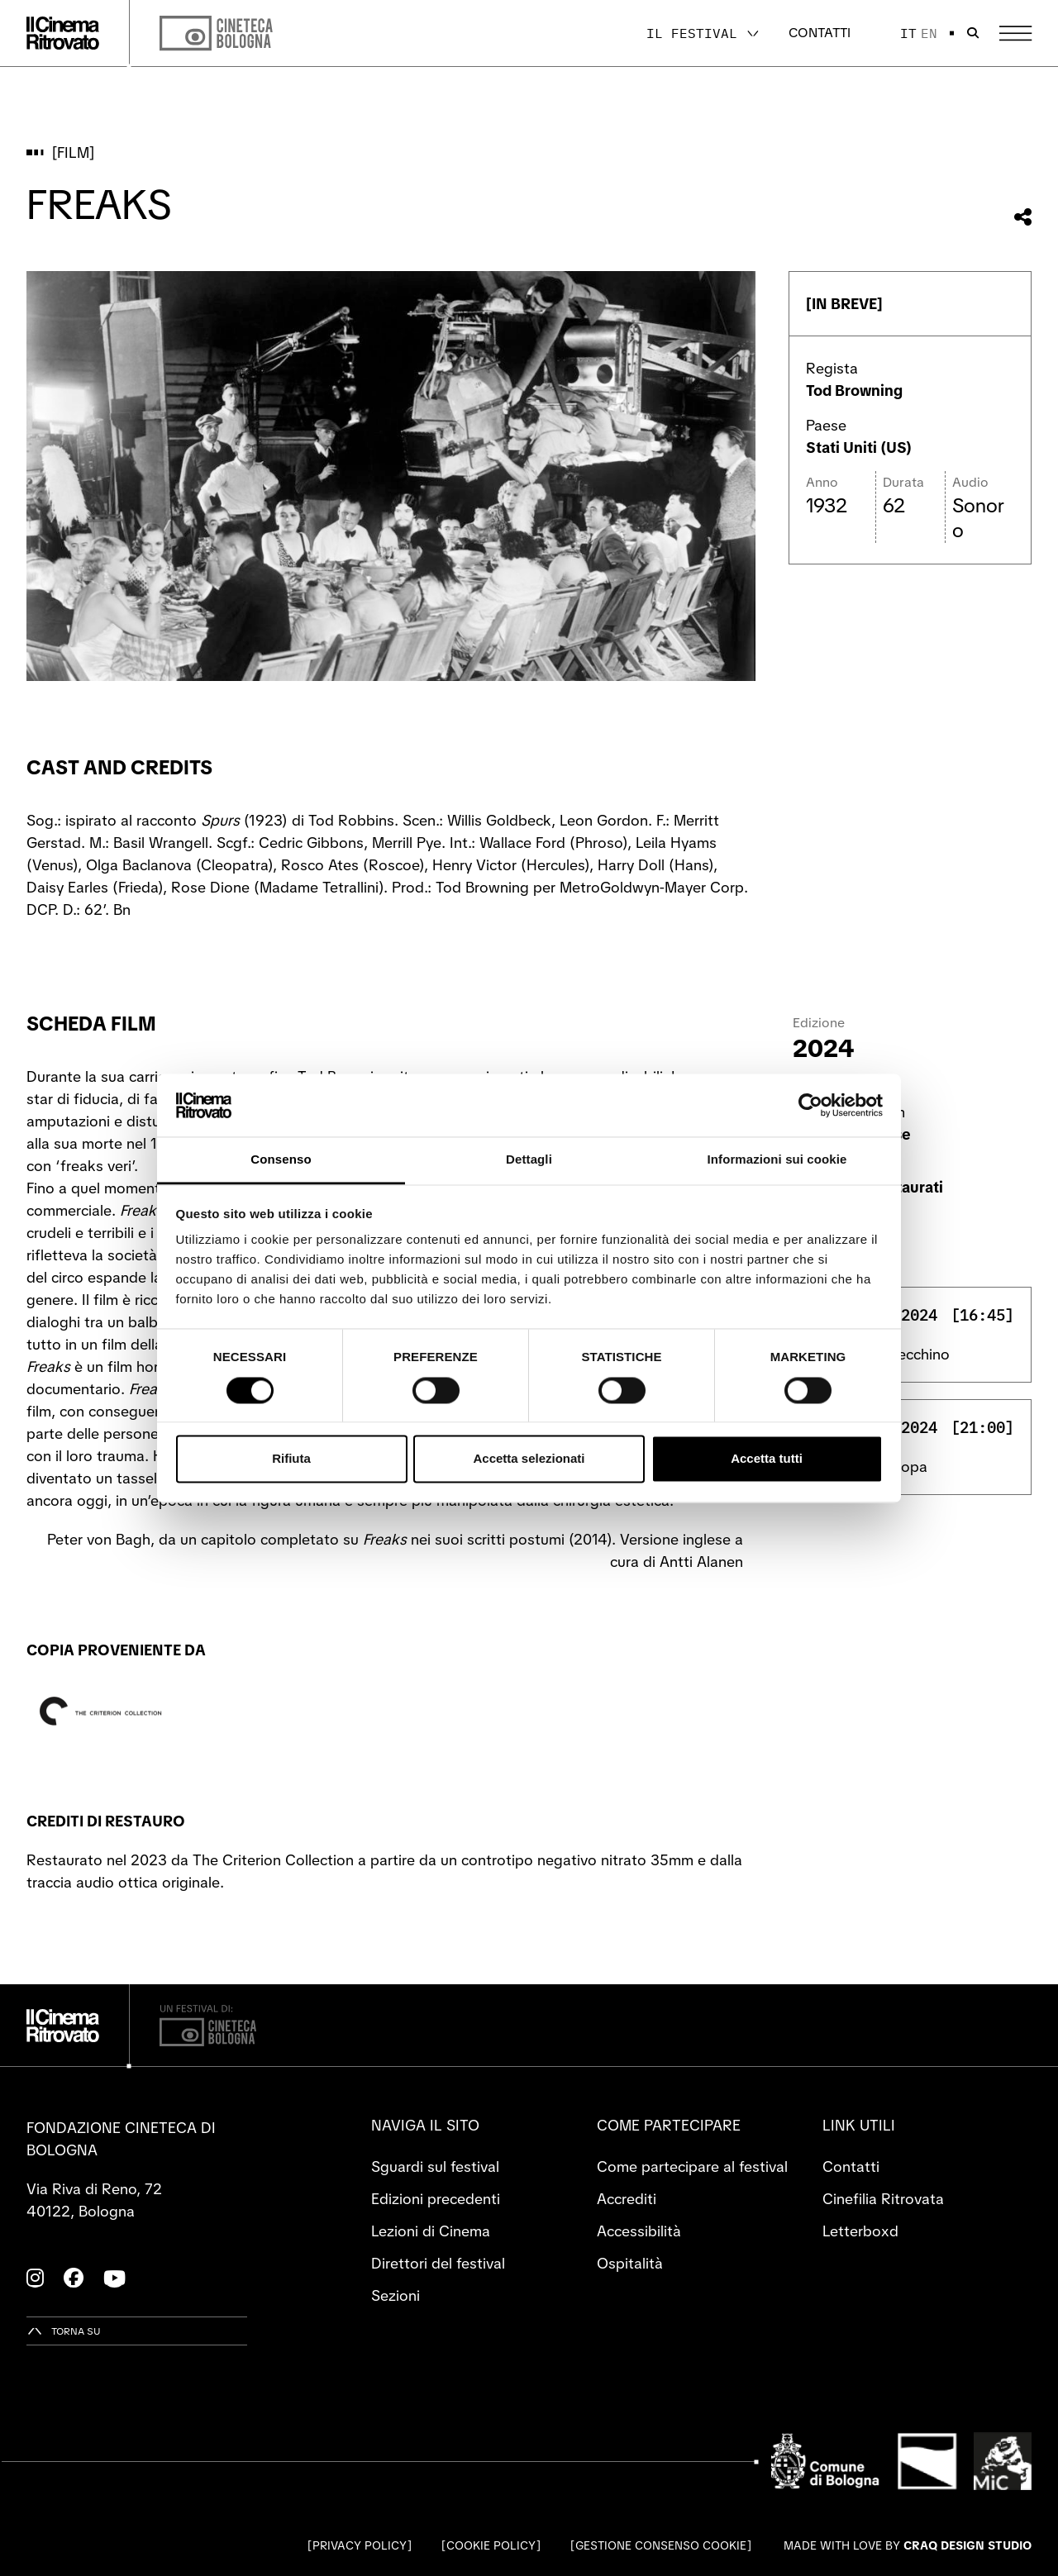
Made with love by (908, 2545)
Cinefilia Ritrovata (883, 2198)
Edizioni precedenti (435, 2198)
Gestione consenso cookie (660, 2545)
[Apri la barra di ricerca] (973, 33)
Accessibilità (639, 2230)
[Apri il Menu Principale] (1015, 33)
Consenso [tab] (280, 1160)
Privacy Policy (359, 2545)
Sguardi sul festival (435, 2166)
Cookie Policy (491, 2545)
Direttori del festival (438, 2263)
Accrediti (626, 2198)
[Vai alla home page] (62, 33)
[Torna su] (63, 2331)
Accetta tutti (767, 1459)
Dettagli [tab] (529, 1160)
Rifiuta (291, 1459)
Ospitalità (630, 2263)
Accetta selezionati (528, 1459)
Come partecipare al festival (692, 2166)
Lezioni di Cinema (430, 2230)
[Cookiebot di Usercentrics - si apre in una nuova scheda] (810, 1105)
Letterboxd (860, 2230)
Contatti (820, 32)
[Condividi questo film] (1023, 217)
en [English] (929, 33)
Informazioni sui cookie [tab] (777, 1160)
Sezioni (395, 2295)
